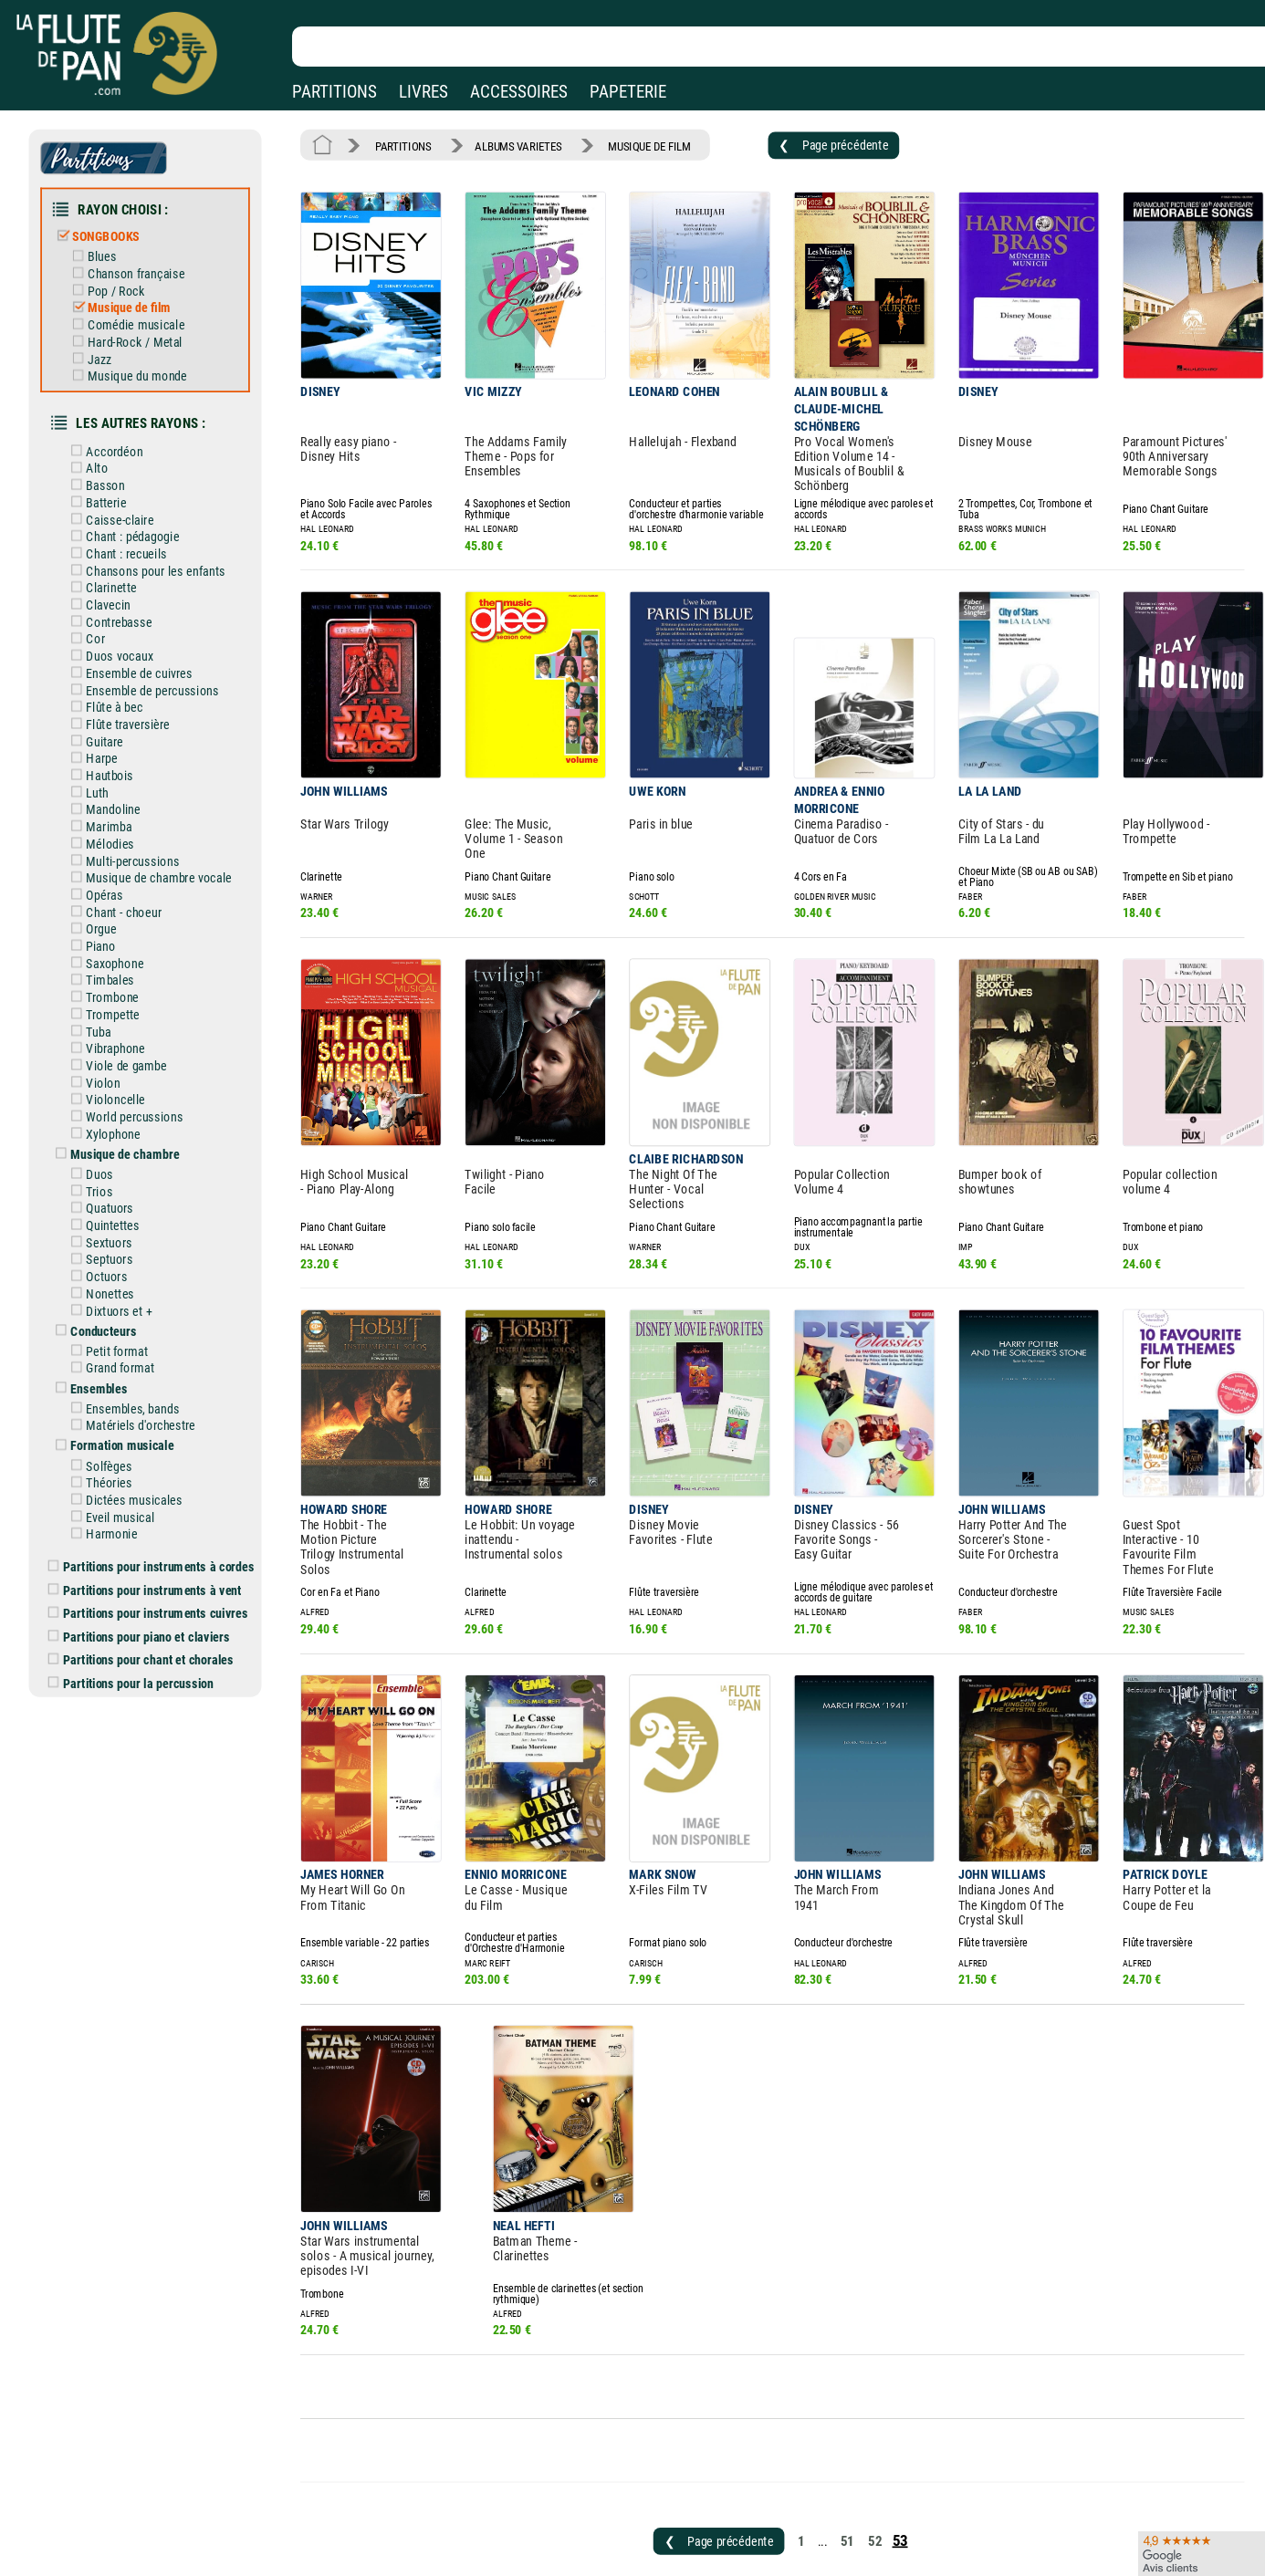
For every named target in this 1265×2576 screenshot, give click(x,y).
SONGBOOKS (107, 231)
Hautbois (111, 743)
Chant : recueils (127, 532)
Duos (101, 1122)
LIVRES (423, 91)
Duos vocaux (120, 629)
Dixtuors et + (120, 1253)
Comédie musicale (135, 315)
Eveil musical (121, 1449)
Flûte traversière (128, 694)
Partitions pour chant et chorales (151, 1585)
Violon (104, 1035)
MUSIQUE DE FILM (635, 144)
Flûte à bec (115, 679)
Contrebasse (120, 597)
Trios (101, 1139)
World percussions (135, 1068)
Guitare (106, 711)
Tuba (100, 987)
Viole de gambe (127, 1019)
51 (823, 2423)
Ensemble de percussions (151, 662)
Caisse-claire (120, 500)
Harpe (103, 727)
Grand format (121, 1307)
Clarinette (112, 565)
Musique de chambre (125, 1103)
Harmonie (113, 1465)
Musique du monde (136, 363)
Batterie (108, 483)
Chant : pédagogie (133, 516)
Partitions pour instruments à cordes (161, 1496)
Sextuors (110, 1188)
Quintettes (114, 1171)
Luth (99, 759)
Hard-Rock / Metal (134, 331)
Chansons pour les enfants (154, 548)
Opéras (105, 857)
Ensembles (101, 1326)
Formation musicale (123, 1381)
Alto (99, 450)
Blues (102, 250)
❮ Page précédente (810, 143)
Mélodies (111, 808)
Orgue (103, 889)
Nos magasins (141, 2544)
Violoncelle (116, 1052)
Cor (97, 613)
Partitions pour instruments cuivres (158, 1540)
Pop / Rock (116, 282)
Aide (563, 2544)
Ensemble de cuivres (139, 646)
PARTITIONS (334, 91)
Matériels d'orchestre (141, 1362)
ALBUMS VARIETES (509, 144)
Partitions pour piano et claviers (149, 1563)
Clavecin (109, 581)
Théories (110, 1416)
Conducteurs (105, 1272)
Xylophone (114, 1084)
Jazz (100, 346)
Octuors (108, 1220)
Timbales (111, 938)
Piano (102, 906)
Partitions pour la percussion (141, 1607)
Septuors (110, 1203)
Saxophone (115, 921)
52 (850, 2423)
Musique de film (128, 298)
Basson (107, 467)
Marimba (110, 792)
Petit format (118, 1291)
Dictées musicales (134, 1432)
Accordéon (115, 435)
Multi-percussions (133, 825)
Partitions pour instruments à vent (154, 1518)
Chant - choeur (124, 873)
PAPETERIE (628, 91)
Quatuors (111, 1155)
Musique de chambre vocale (158, 840)
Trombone (113, 954)
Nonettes (111, 1236)
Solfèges (110, 1400)
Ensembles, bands (133, 1346)
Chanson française (135, 265)
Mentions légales (387, 2544)
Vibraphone (116, 1003)
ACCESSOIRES (519, 91)
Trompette (114, 971)
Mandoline (114, 775)
